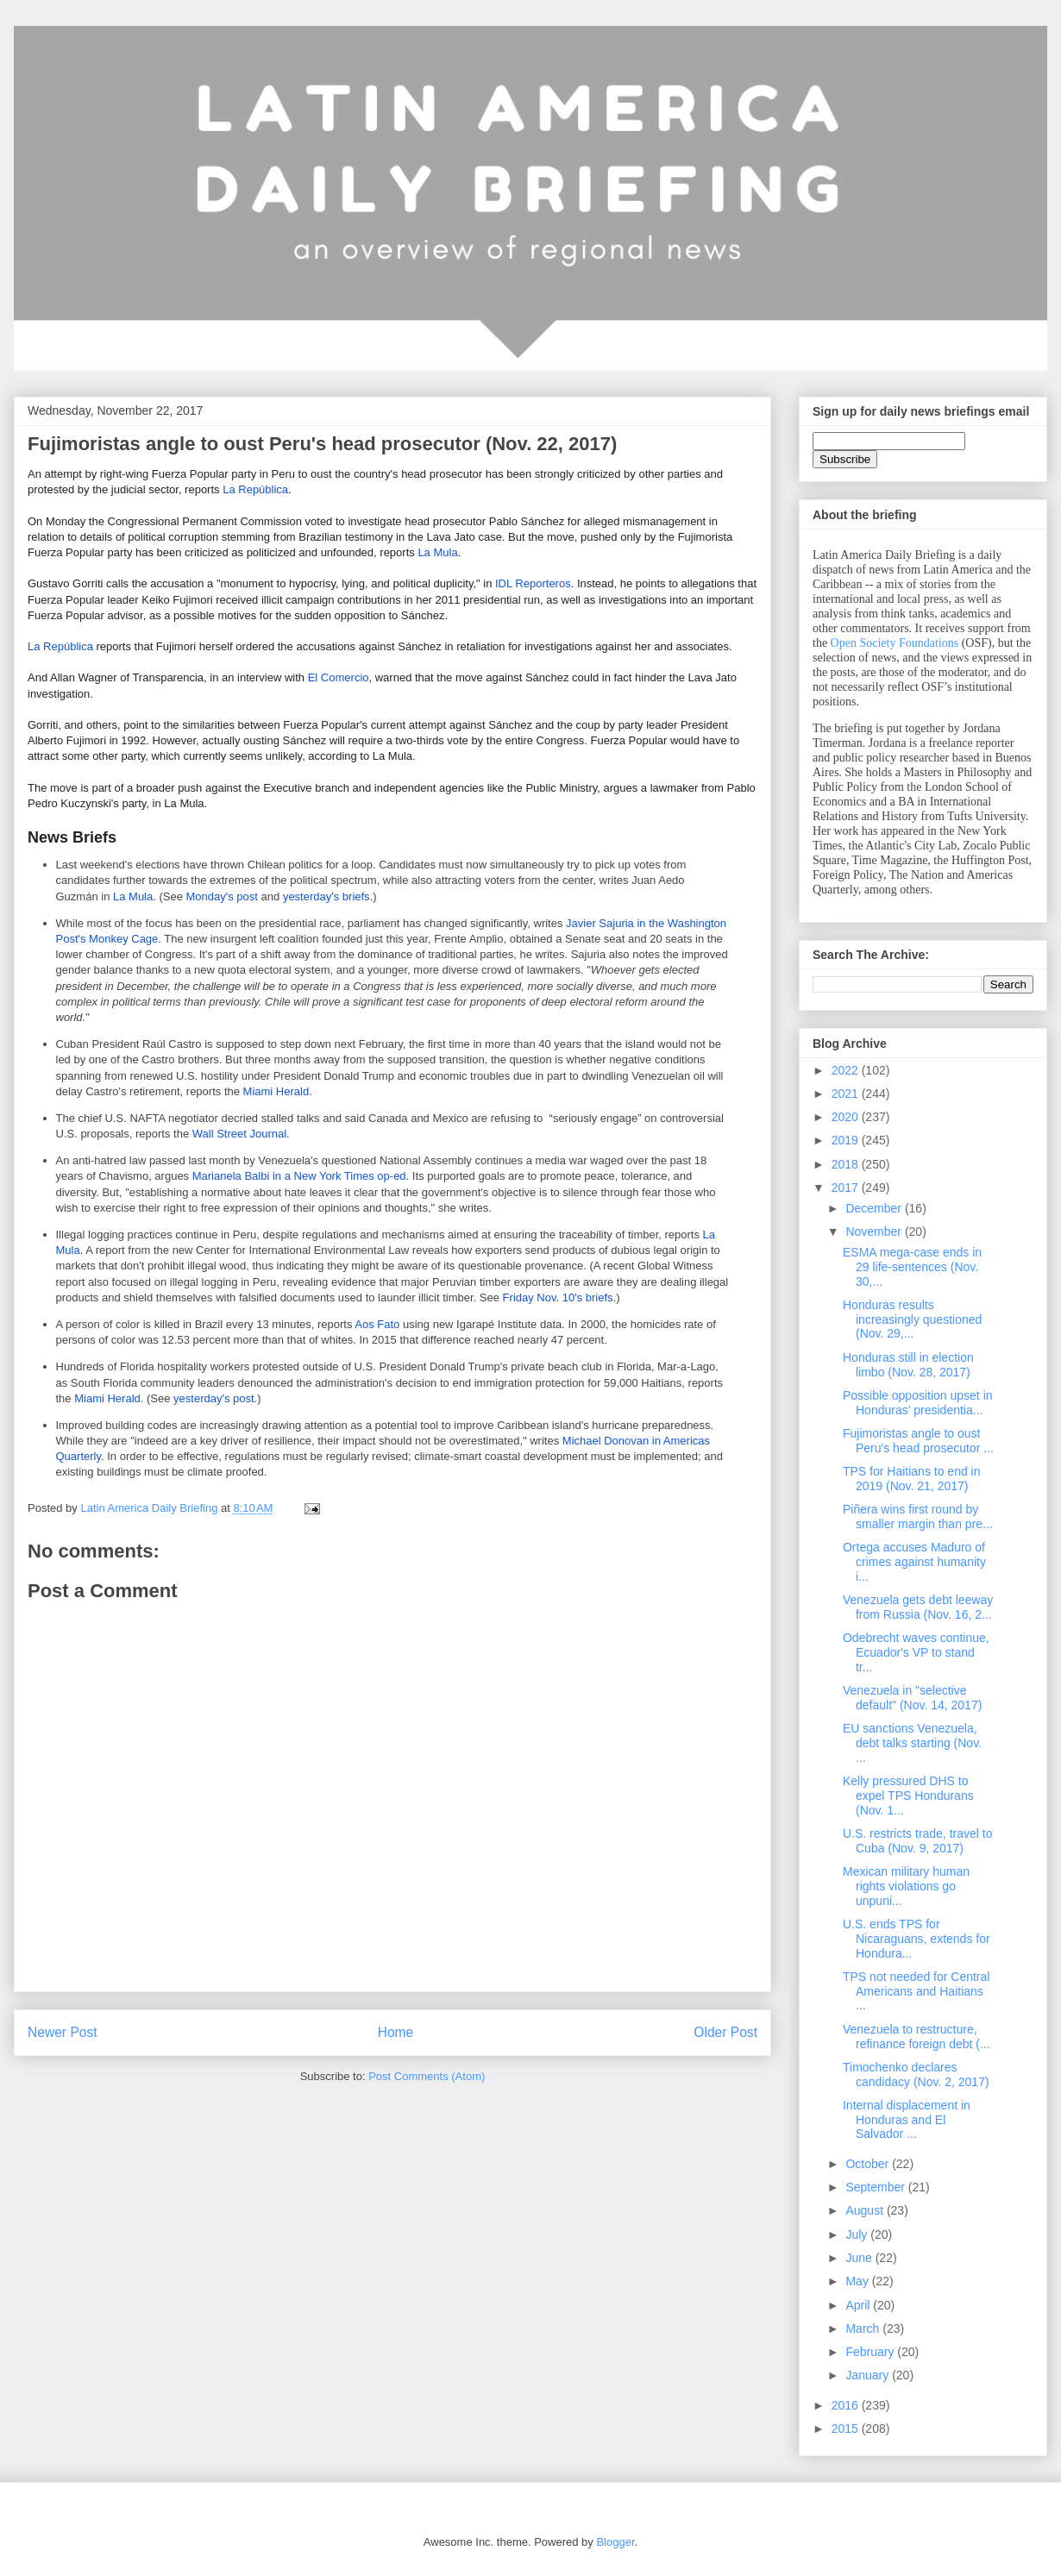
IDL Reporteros (533, 583)
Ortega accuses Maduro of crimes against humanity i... (914, 1561)
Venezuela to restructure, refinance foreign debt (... (916, 2036)
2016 (847, 2405)
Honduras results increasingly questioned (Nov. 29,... (912, 1319)
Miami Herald (276, 1091)
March (863, 2328)
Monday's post (222, 896)
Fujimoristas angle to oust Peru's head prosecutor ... (918, 1440)
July (857, 2234)
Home (396, 2032)
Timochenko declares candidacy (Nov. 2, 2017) (916, 2074)
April (859, 2305)
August (865, 2210)
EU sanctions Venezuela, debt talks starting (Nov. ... (912, 1742)
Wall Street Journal (239, 1133)
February (871, 2352)
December (874, 1208)
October (868, 2164)
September (876, 2187)
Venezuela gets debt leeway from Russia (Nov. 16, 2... (918, 1607)
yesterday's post (213, 1398)
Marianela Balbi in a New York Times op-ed (299, 1175)
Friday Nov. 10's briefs (558, 1297)
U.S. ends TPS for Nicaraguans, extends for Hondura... (916, 1938)
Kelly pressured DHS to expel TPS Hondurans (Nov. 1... (908, 1795)
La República (255, 489)
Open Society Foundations (895, 642)
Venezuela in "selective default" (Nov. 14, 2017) (912, 1697)
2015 (847, 2428)
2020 (847, 1117)
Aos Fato (377, 1324)
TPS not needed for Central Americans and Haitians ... (916, 1991)
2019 (847, 1140)
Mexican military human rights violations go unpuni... (906, 1886)
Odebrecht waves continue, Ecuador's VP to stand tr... (916, 1652)
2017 (847, 1187)
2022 (847, 1070)
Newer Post (62, 2032)
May (858, 2281)
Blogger (615, 2541)
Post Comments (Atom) (426, 2076)
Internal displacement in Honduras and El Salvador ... (906, 2119)
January (868, 2375)
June (860, 2258)
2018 (847, 1164)
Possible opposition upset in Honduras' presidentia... (918, 1402)
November (874, 1231)
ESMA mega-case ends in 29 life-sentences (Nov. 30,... (912, 1266)
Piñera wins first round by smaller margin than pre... (918, 1516)
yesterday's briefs (326, 896)
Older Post (725, 2032)
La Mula (437, 552)
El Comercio (338, 677)
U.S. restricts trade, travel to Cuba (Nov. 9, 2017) (918, 1841)
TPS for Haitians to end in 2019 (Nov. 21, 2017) (912, 1478)
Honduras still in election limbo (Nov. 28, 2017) (908, 1365)
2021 (847, 1093)
